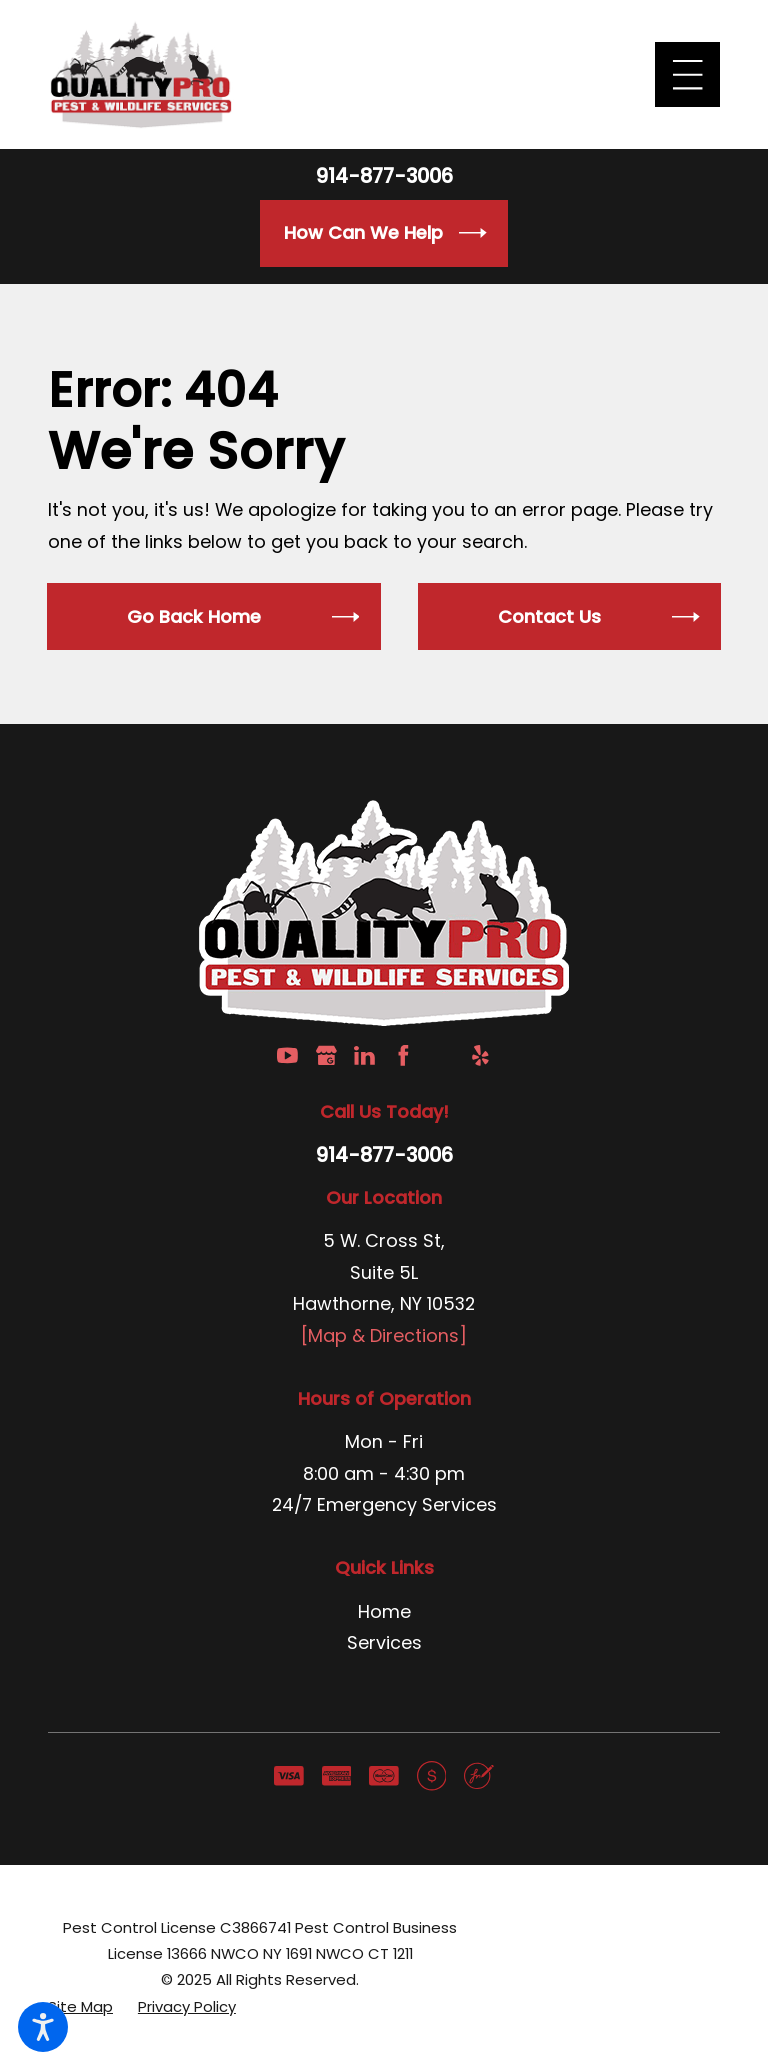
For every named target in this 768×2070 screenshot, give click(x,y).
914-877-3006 (384, 177)
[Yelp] (480, 1055)
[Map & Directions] (384, 1335)
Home (384, 1611)
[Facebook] (403, 1055)
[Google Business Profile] (326, 1055)
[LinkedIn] (364, 1055)
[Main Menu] (687, 74)
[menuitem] (384, 1612)
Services (384, 1642)
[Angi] (441, 1055)
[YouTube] (287, 1055)
